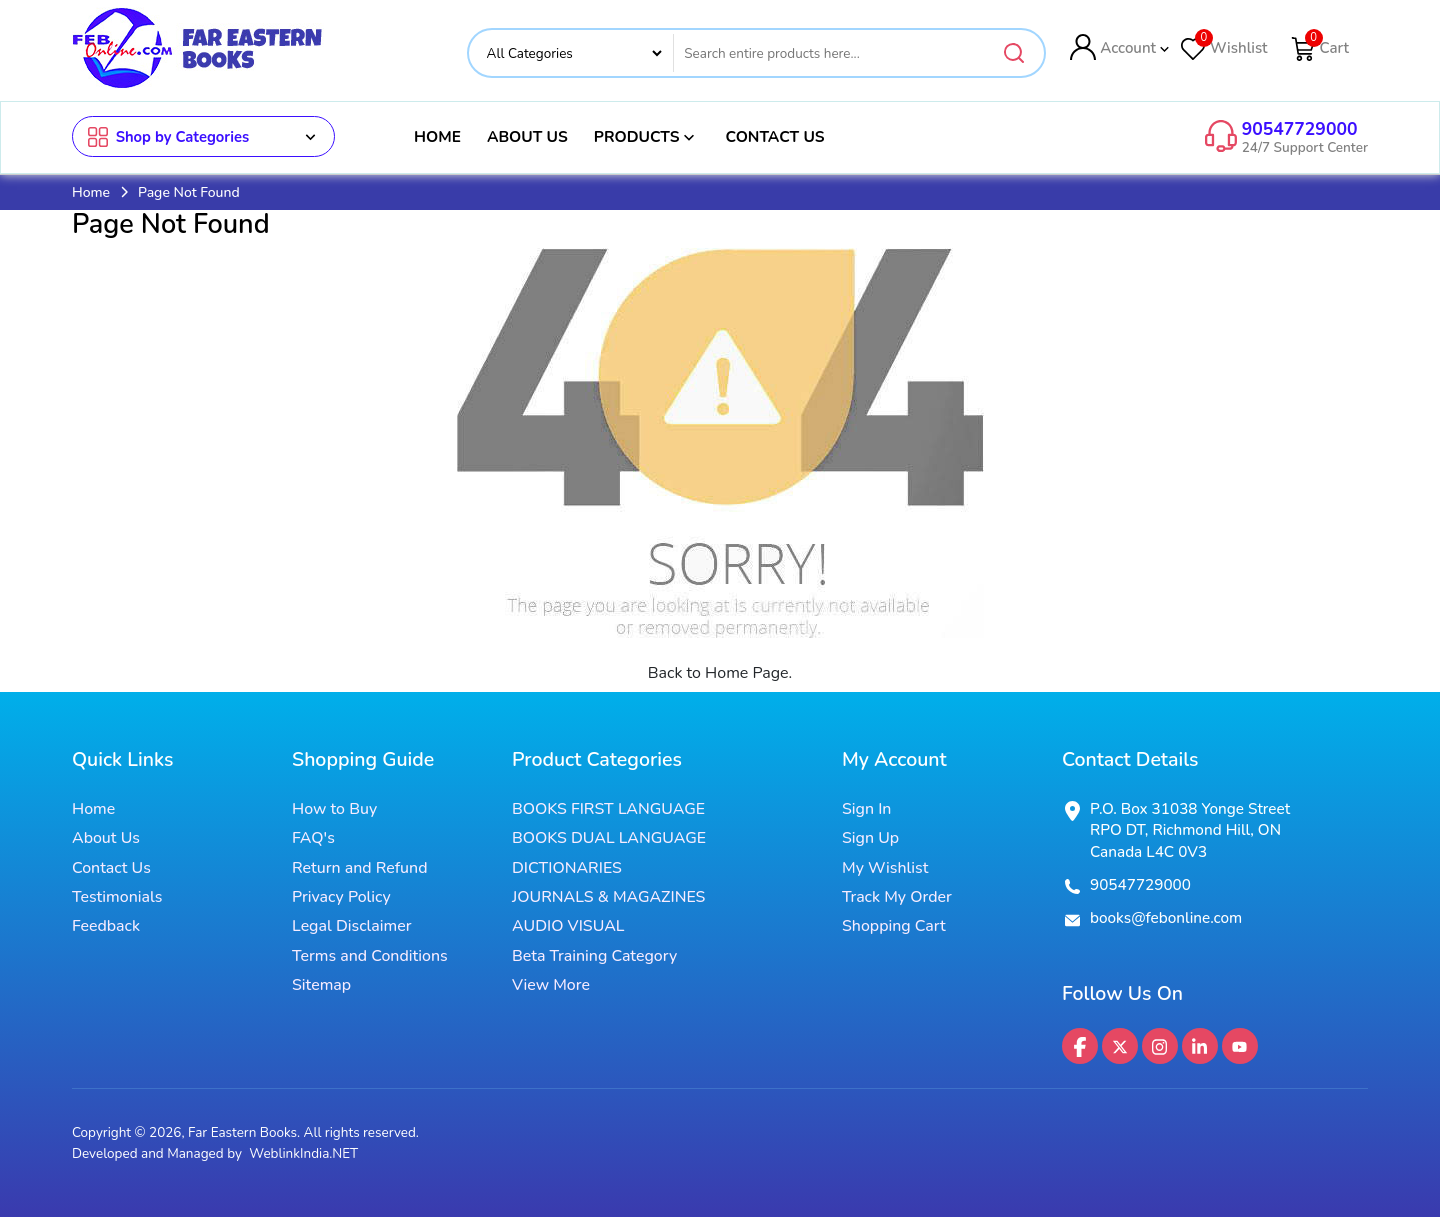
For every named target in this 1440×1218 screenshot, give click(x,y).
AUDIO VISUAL (568, 927)
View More (551, 986)
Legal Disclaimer (352, 927)
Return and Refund (360, 868)
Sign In (866, 809)
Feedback (106, 927)
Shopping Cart (894, 927)
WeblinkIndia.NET (303, 1153)
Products (647, 137)
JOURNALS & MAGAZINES (608, 898)
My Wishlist (885, 868)
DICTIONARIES (567, 868)
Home (437, 136)
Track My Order (897, 898)
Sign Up (870, 839)
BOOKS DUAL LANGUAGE (609, 839)
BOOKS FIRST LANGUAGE (608, 809)
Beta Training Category (594, 957)
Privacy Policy (341, 898)
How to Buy (334, 809)
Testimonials (117, 898)
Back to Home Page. (720, 673)
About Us (527, 136)
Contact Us (774, 136)
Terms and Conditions (370, 957)
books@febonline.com (1166, 919)
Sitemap (321, 986)
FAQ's (313, 839)
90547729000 (1300, 129)
